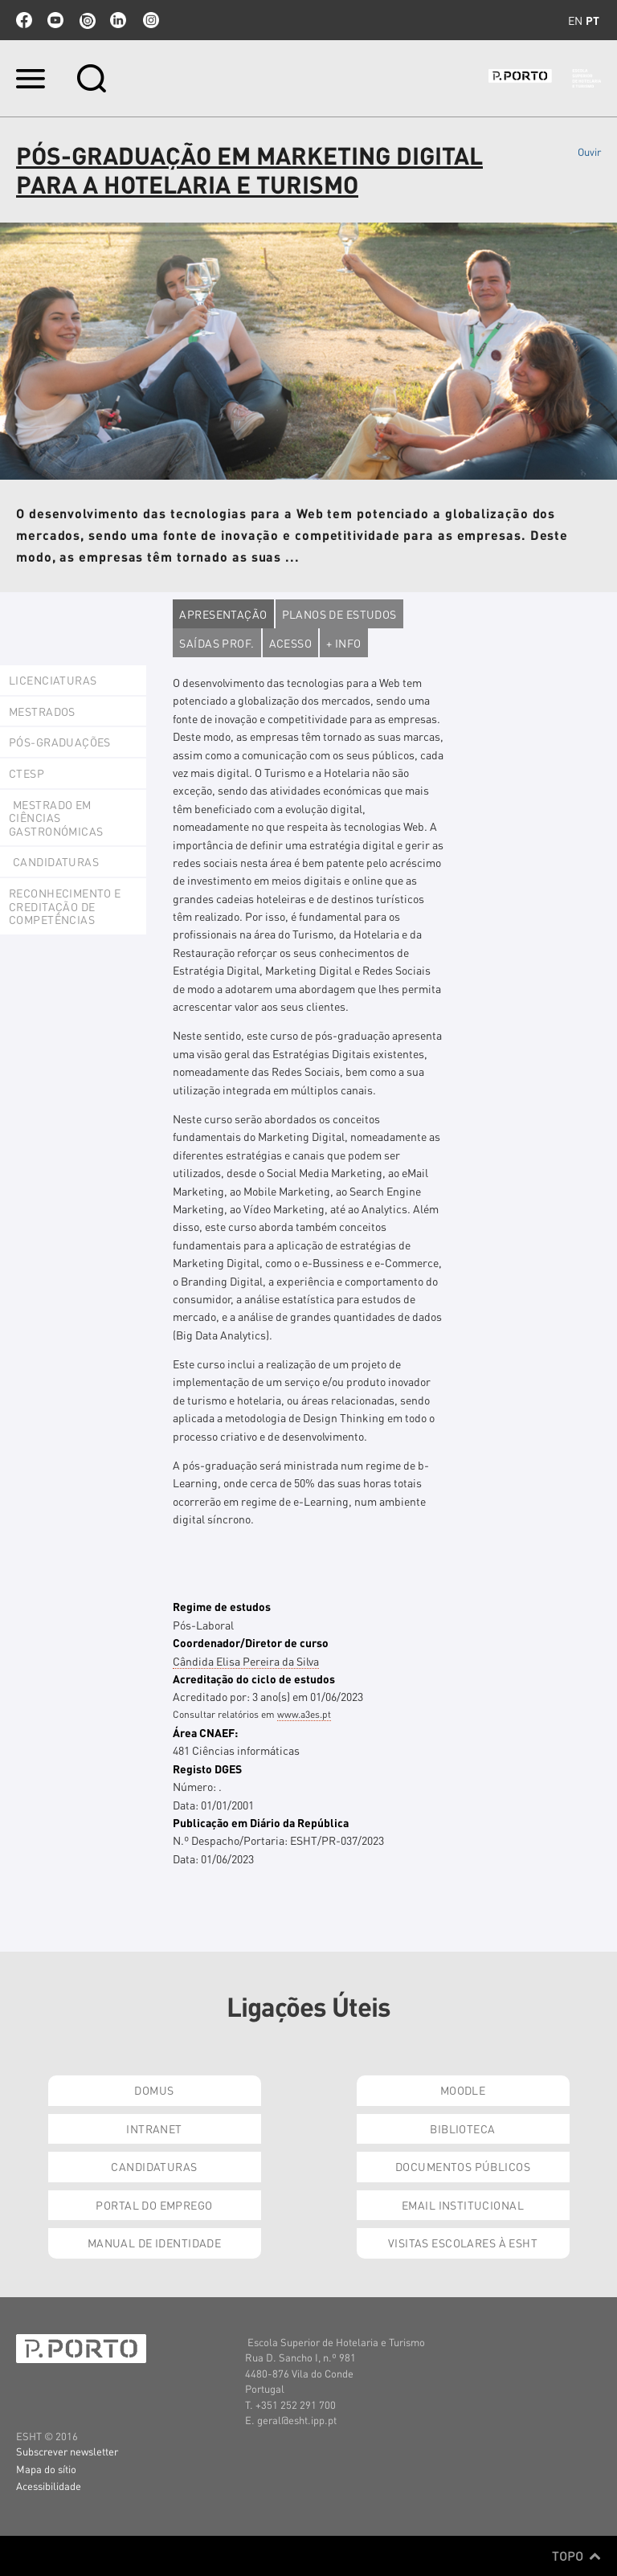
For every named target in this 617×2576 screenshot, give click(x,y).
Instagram (149, 20)
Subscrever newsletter (67, 2451)
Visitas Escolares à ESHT (462, 2242)
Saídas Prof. (216, 643)
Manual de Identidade (154, 2242)
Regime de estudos (222, 1606)
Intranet (154, 2128)
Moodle (463, 2090)
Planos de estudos (339, 614)
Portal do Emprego (154, 2205)
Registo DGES (207, 1768)
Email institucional (463, 2205)
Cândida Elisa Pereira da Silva (246, 1661)
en (575, 20)
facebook (24, 20)
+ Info (344, 643)
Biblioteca (462, 2128)
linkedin (118, 20)
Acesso (291, 643)
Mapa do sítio (46, 2469)
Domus (154, 2090)
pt (592, 20)
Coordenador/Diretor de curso (251, 1642)
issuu (87, 20)
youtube (55, 20)
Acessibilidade (48, 2485)
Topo (576, 2556)
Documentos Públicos (462, 2166)
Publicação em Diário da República (261, 1822)
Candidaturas (154, 2166)
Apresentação (223, 614)
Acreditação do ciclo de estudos (254, 1678)
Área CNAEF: (205, 1732)
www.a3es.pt (304, 1714)
